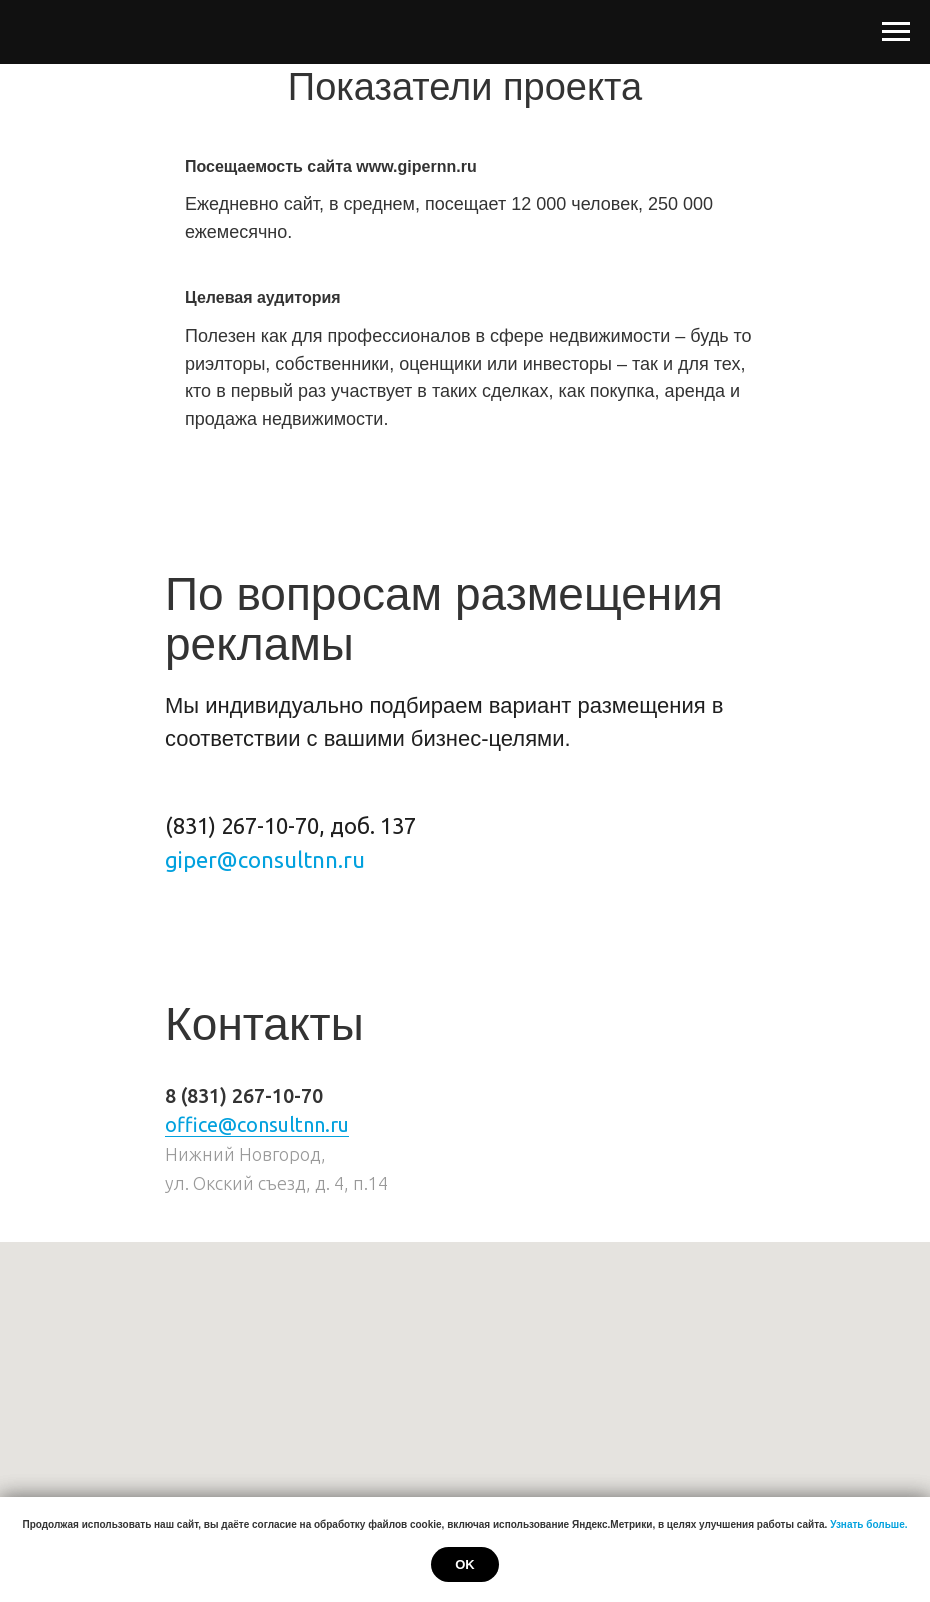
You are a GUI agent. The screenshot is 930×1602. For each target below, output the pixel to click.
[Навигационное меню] (896, 32)
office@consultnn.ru (257, 1124)
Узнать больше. (868, 1524)
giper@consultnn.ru (265, 859)
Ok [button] (465, 1564)
